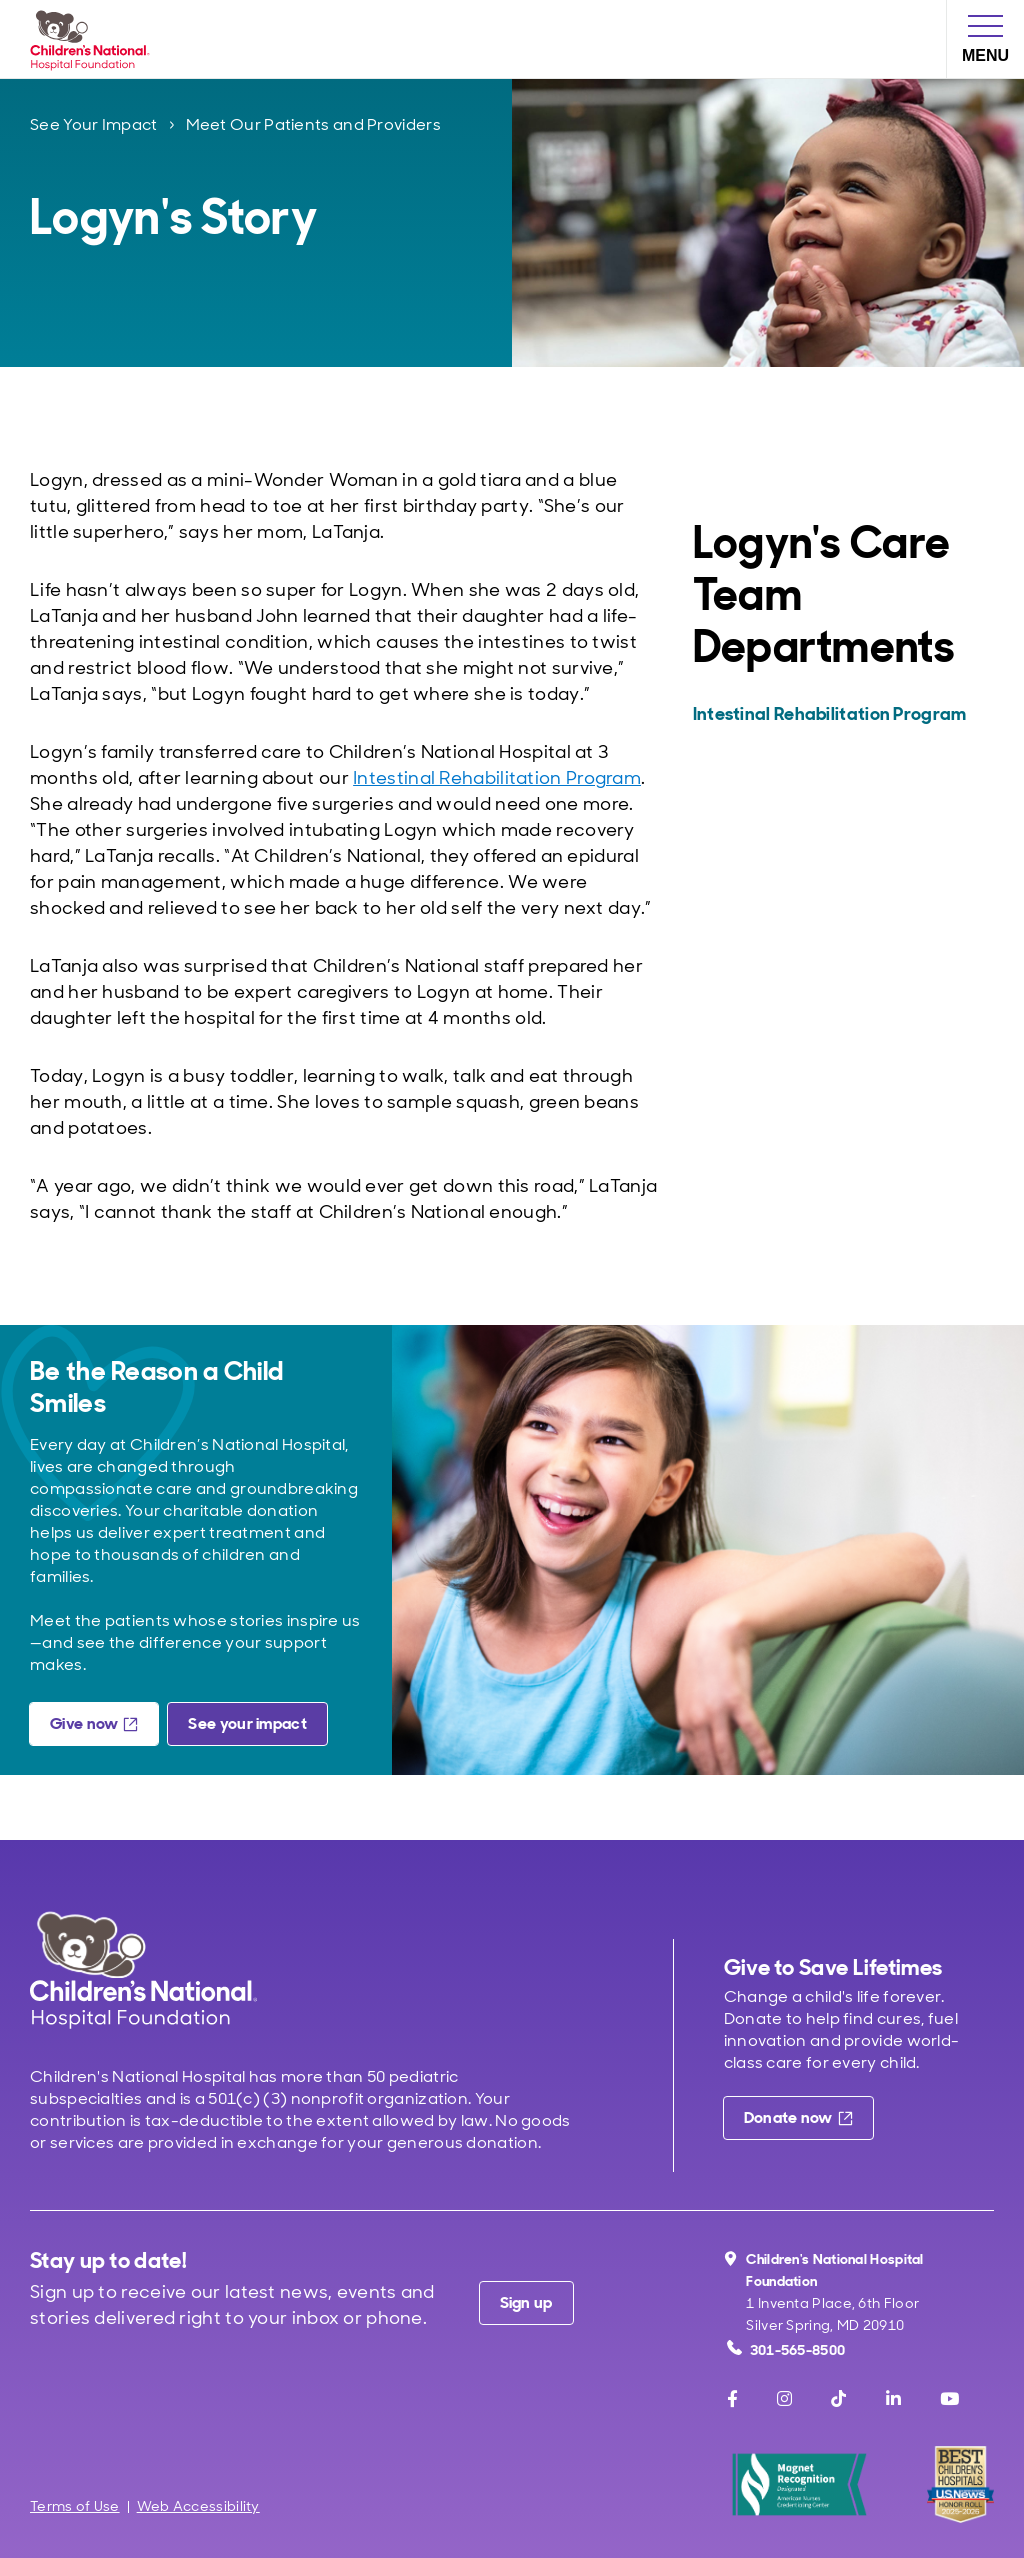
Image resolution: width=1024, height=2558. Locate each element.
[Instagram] (784, 2399)
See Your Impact (94, 124)
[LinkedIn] (893, 2399)
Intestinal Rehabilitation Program (497, 778)
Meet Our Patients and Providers (313, 124)
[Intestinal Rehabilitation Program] (841, 714)
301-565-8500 (786, 2349)
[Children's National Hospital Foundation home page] (94, 39)
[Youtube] (949, 2399)
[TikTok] (838, 2399)
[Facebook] (732, 2399)
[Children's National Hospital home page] (143, 1969)
